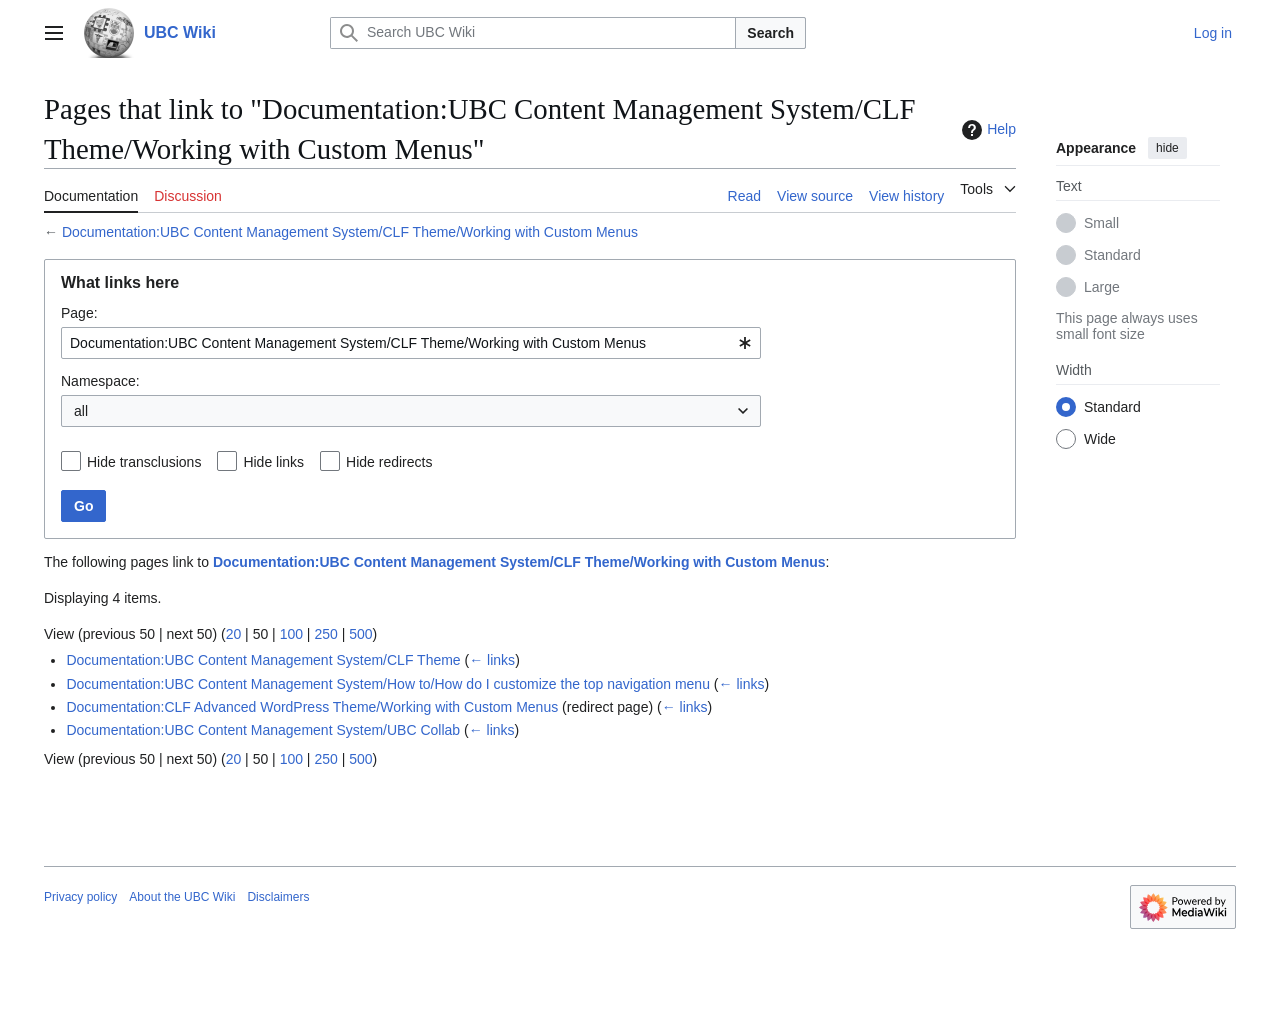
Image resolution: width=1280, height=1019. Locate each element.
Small (1101, 223)
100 (291, 634)
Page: (79, 313)
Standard (1112, 255)
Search (770, 33)
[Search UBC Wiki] (533, 33)
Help (986, 130)
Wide (1100, 439)
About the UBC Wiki (182, 897)
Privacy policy (80, 897)
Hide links (273, 462)
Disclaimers (278, 897)
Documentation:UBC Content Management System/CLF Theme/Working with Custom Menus (350, 232)
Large (1102, 287)
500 (360, 634)
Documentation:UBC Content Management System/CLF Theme (263, 660)
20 (234, 634)
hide (1167, 148)
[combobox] (411, 343)
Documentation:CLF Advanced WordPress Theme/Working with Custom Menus (312, 707)
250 (325, 634)
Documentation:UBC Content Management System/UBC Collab (263, 730)
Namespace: (100, 381)
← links (492, 660)
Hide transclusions (144, 462)
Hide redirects (389, 462)
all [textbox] (81, 411)
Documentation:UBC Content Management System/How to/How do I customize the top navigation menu (388, 684)
